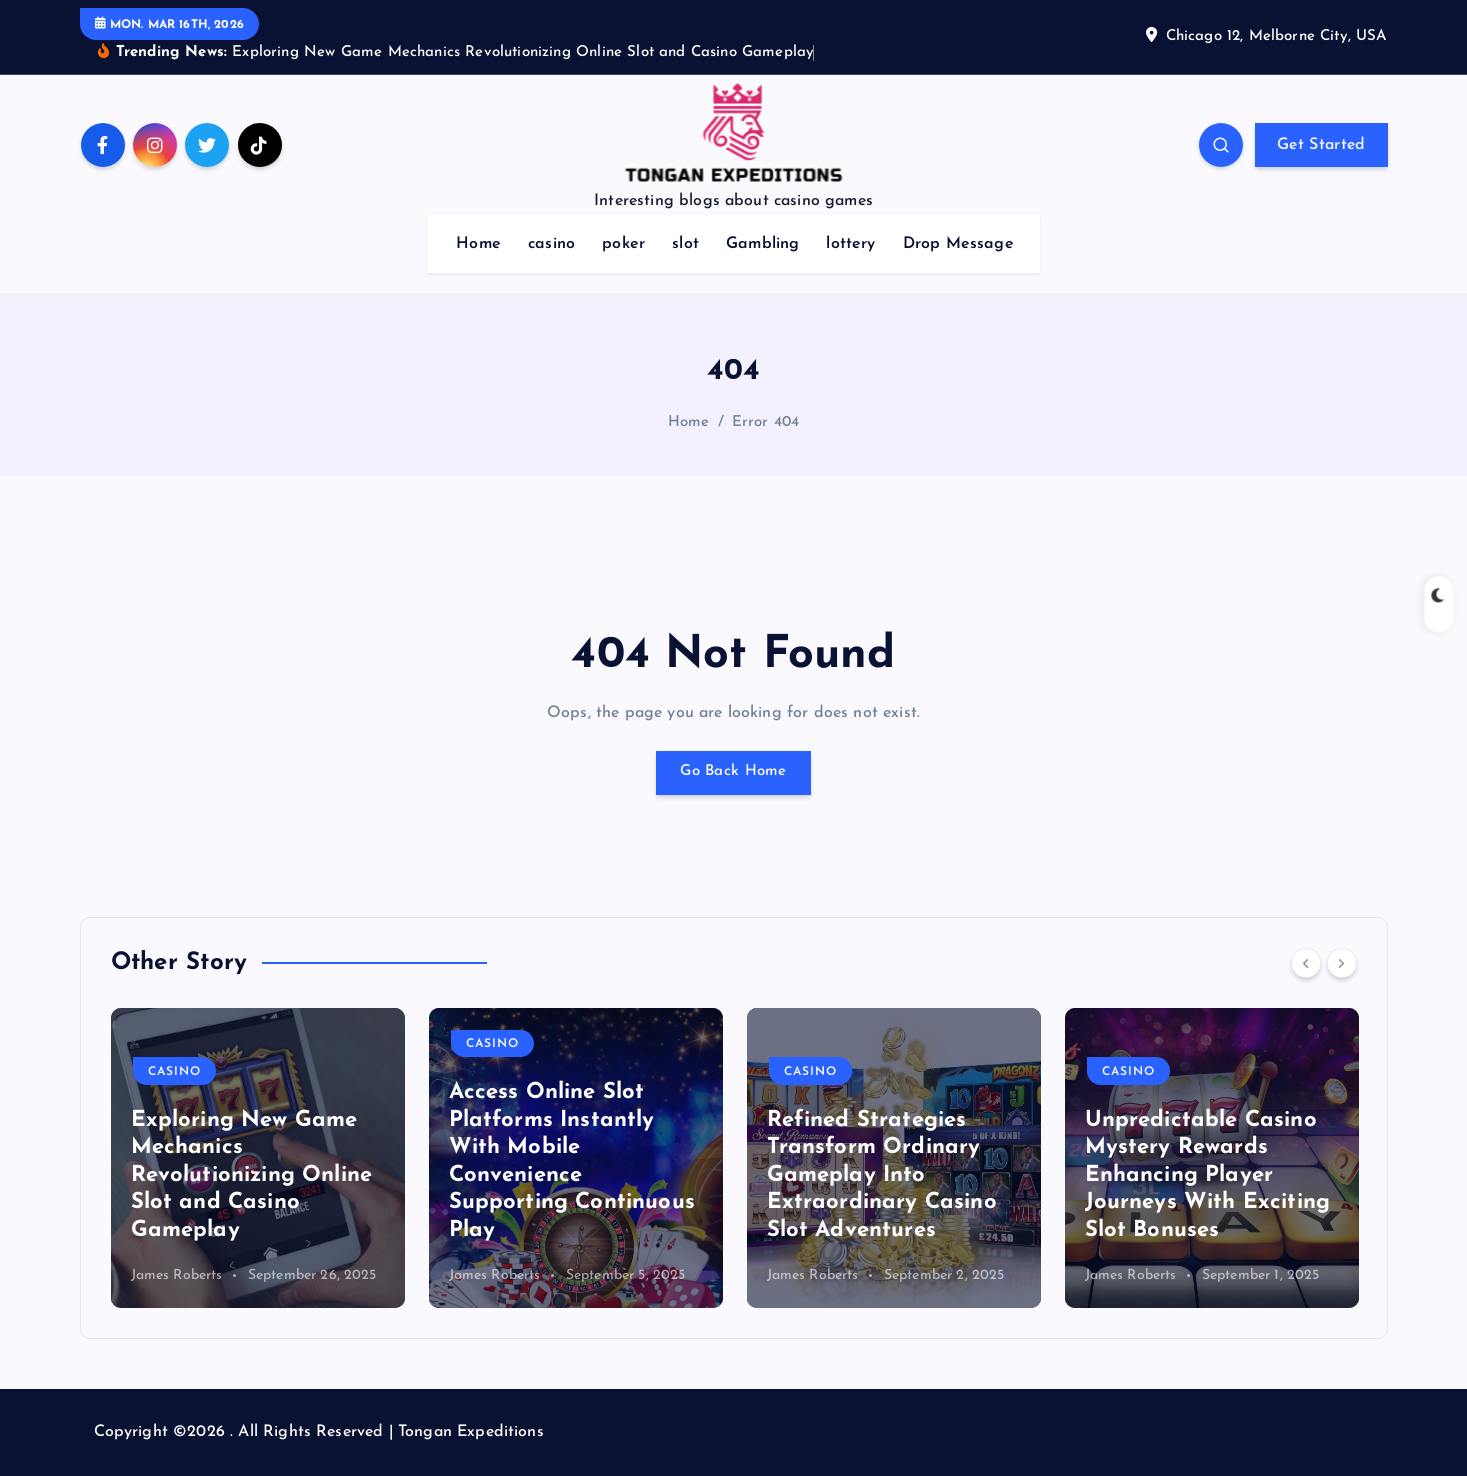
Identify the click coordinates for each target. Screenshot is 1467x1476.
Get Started (1321, 145)
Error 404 (765, 422)
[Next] (1342, 963)
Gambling (762, 244)
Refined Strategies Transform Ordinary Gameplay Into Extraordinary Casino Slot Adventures (882, 1175)
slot (685, 244)
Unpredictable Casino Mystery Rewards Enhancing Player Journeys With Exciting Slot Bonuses (1208, 1175)
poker (623, 244)
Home (478, 244)
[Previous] (1306, 963)
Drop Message (958, 244)
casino (551, 244)
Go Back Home (734, 773)
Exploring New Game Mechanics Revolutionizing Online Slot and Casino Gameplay (252, 1175)
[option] (258, 1158)
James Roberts (177, 1275)
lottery (850, 244)
